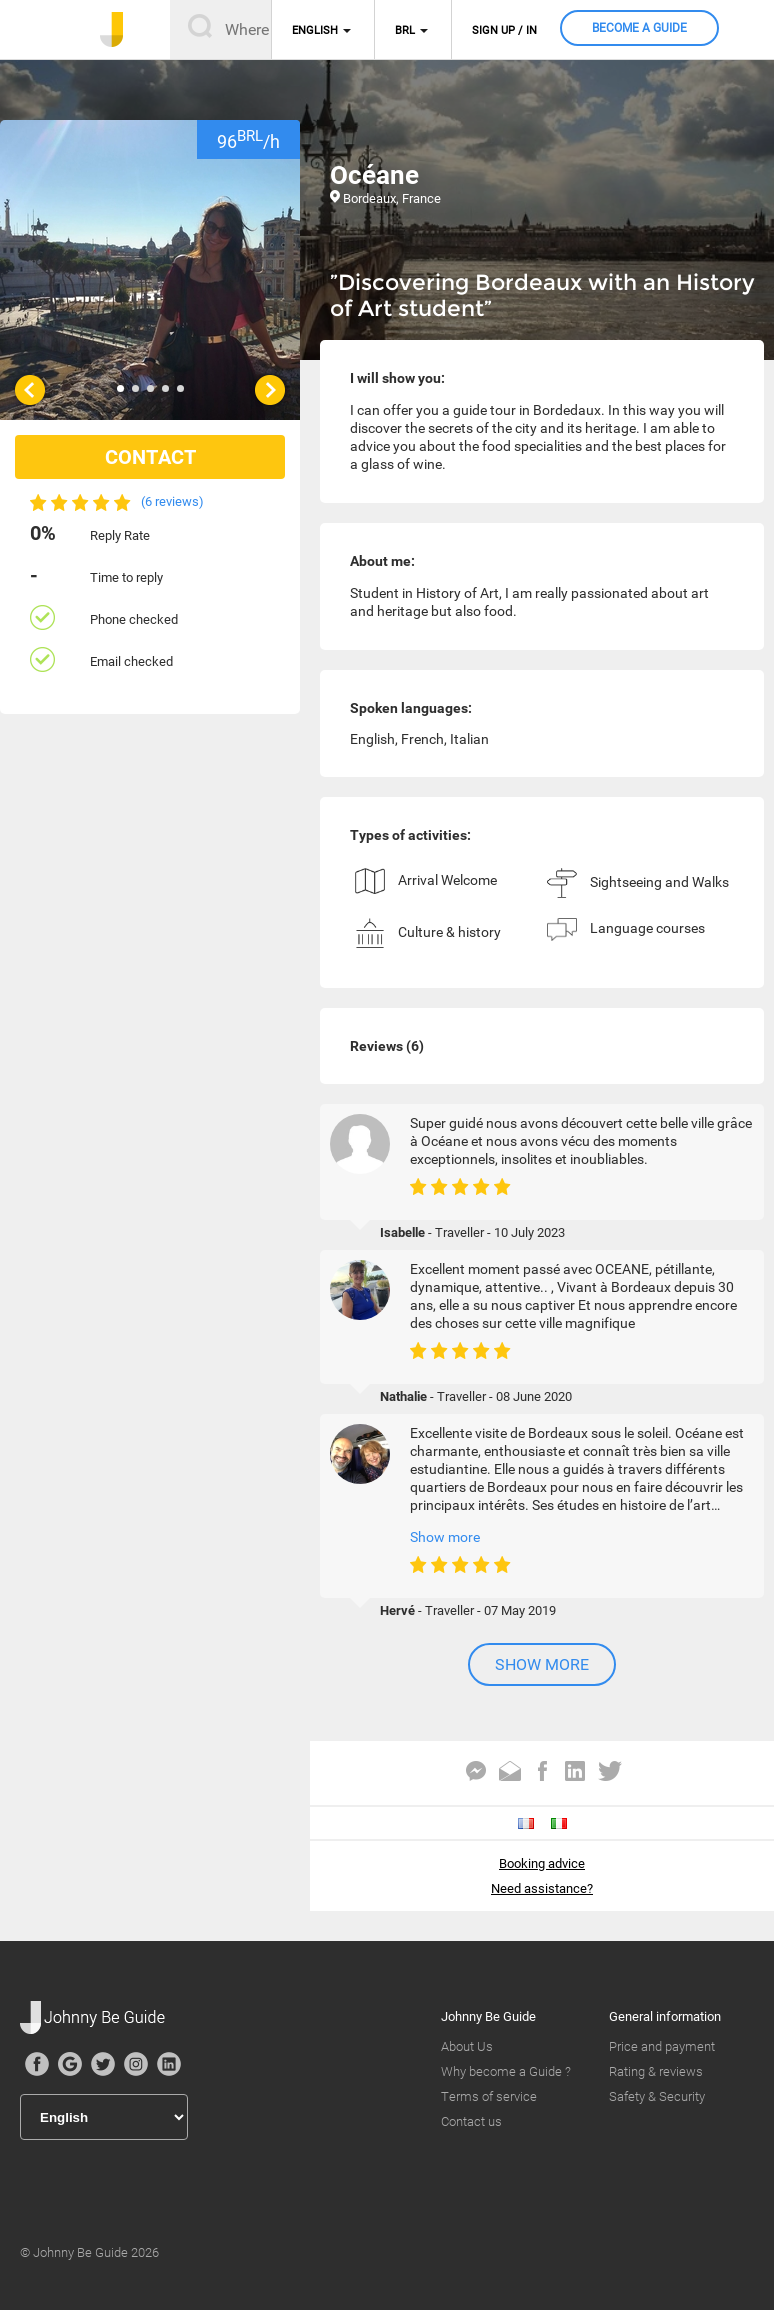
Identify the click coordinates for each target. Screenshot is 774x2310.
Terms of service (489, 2096)
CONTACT (150, 457)
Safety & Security (657, 2096)
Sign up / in (504, 30)
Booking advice (542, 1863)
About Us (467, 2046)
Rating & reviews (656, 2071)
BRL (405, 30)
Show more (445, 1537)
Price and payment (662, 2046)
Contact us (471, 2121)
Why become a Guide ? (506, 2071)
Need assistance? (542, 1888)
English (315, 30)
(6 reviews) (172, 501)
